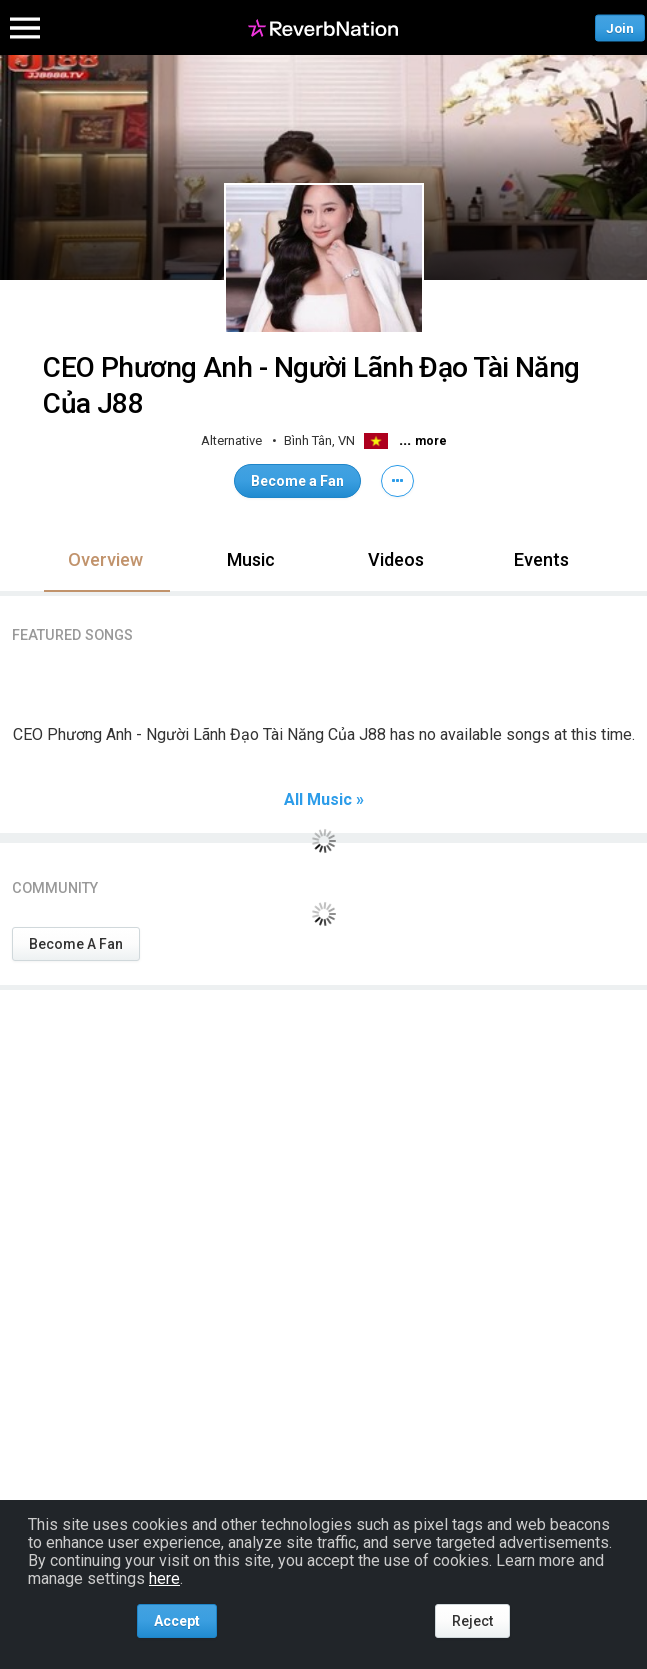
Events (541, 559)
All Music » (324, 800)
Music (251, 559)
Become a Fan (297, 481)
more (431, 441)
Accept (177, 1621)
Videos (396, 559)
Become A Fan (76, 944)
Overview (105, 559)
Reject (472, 1621)
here (164, 1578)
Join (620, 27)
